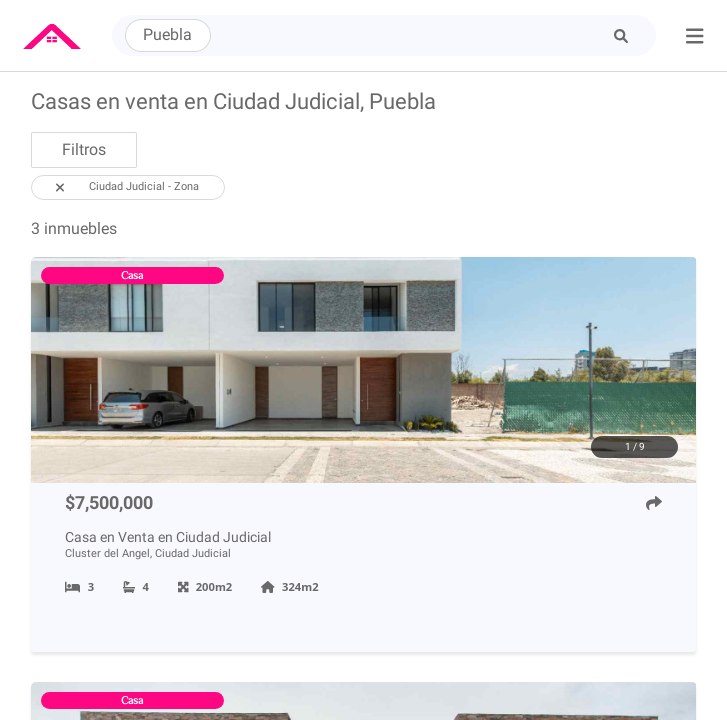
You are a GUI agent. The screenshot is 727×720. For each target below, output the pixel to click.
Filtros (84, 149)
